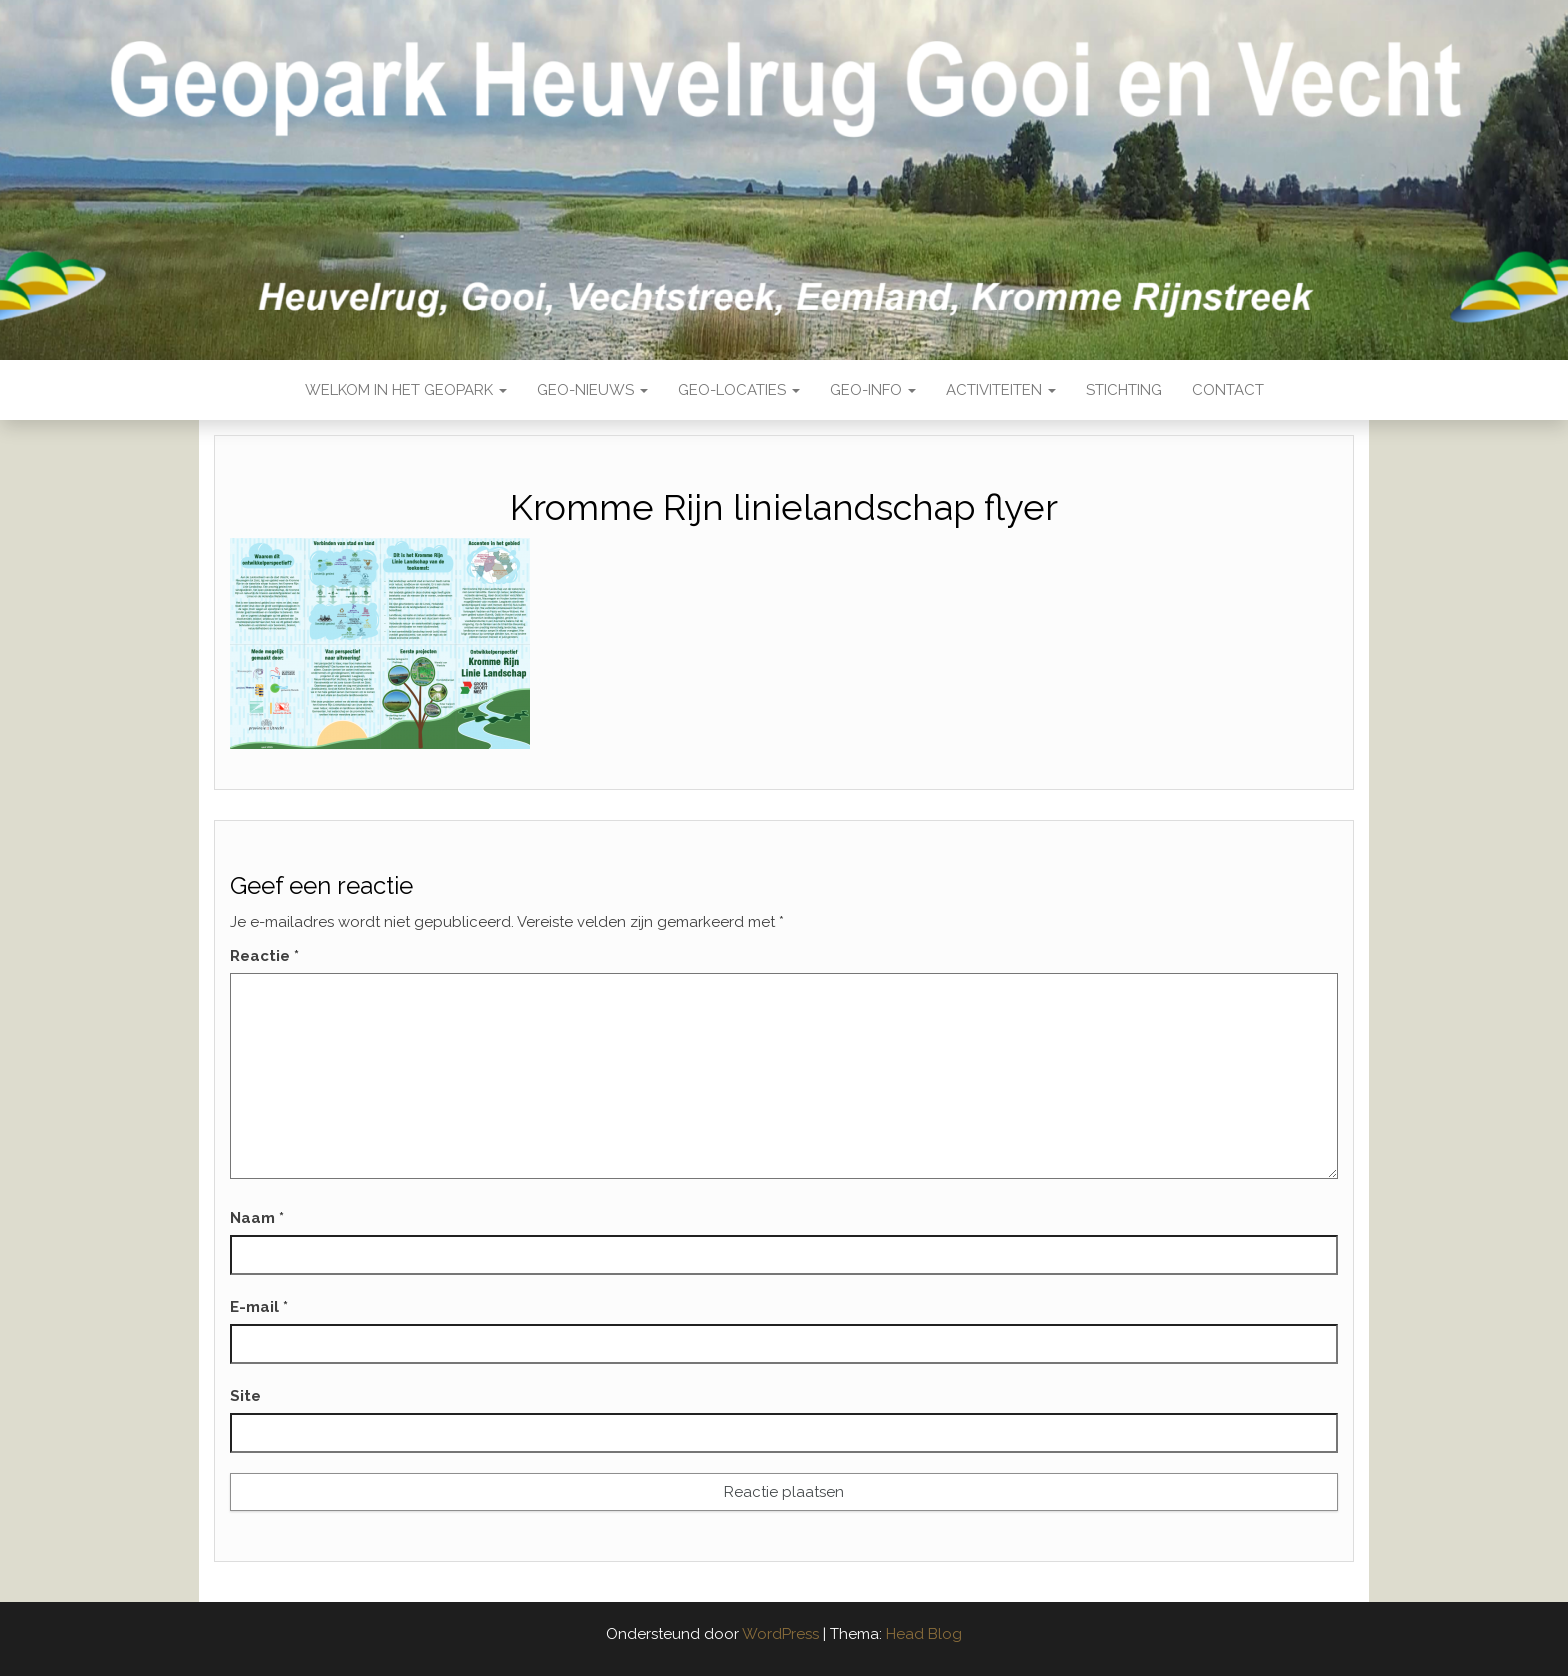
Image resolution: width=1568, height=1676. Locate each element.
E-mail (259, 1307)
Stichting (1124, 390)
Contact (1228, 390)
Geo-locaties (739, 390)
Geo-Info (873, 390)
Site (245, 1396)
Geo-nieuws (592, 390)
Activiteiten (1001, 390)
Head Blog (924, 1634)
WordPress (780, 1634)
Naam (257, 1218)
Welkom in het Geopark (406, 390)
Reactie (264, 956)
